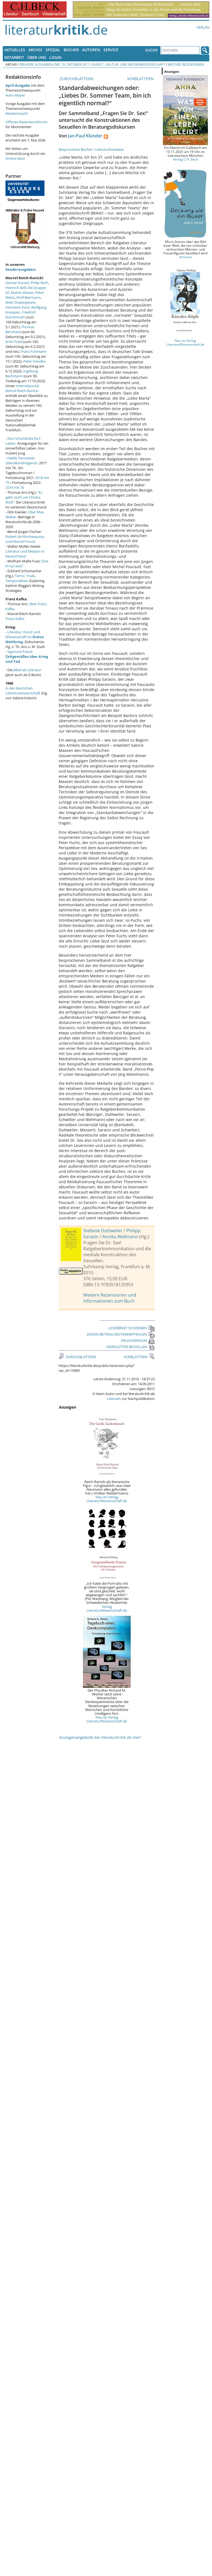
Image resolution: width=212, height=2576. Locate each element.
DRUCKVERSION (138, 1340)
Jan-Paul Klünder (85, 136)
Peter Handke (34, 361)
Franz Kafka (14, 618)
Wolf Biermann (28, 297)
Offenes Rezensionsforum (26, 121)
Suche (151, 50)
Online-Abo (14, 158)
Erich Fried (13, 341)
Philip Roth (39, 282)
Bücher (71, 49)
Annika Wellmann (120, 1237)
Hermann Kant (17, 307)
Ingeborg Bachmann (21, 373)
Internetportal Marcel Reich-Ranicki (22, 388)
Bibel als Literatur (27, 669)
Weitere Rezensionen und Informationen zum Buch (109, 1298)
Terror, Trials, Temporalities (20, 578)
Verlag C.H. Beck (185, 159)
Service (110, 49)
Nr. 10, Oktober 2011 (72, 64)
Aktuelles (14, 49)
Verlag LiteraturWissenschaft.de (106, 1608)
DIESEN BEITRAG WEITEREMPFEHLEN (121, 1334)
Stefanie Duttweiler (103, 1231)
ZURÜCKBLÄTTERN (76, 78)
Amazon (185, 257)
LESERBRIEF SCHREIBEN (131, 1327)
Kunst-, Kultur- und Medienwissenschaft (128, 64)
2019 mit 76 (14, 487)
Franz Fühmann (33, 351)
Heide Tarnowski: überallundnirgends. (21, 460)
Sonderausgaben (20, 269)
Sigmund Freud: (26, 656)
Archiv (35, 49)
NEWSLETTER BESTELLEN (130, 1346)
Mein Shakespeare (20, 302)
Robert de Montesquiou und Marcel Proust (24, 539)
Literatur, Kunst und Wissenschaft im (24, 636)
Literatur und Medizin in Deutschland (24, 554)
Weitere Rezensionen (186, 64)
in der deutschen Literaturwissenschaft (22, 690)
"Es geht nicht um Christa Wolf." (23, 497)
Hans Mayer (15, 95)
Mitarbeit (14, 57)
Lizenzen (114, 1398)
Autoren (91, 49)
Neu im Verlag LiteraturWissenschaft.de (106, 1499)
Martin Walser (22, 292)
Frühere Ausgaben (36, 64)
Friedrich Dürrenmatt (20, 315)
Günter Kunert (17, 282)
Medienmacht (16, 113)
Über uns (36, 57)
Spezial (53, 49)
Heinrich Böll (15, 287)
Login (55, 57)
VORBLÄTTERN (141, 78)
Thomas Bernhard (19, 329)
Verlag (202, 27)
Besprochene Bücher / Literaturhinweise (91, 149)
